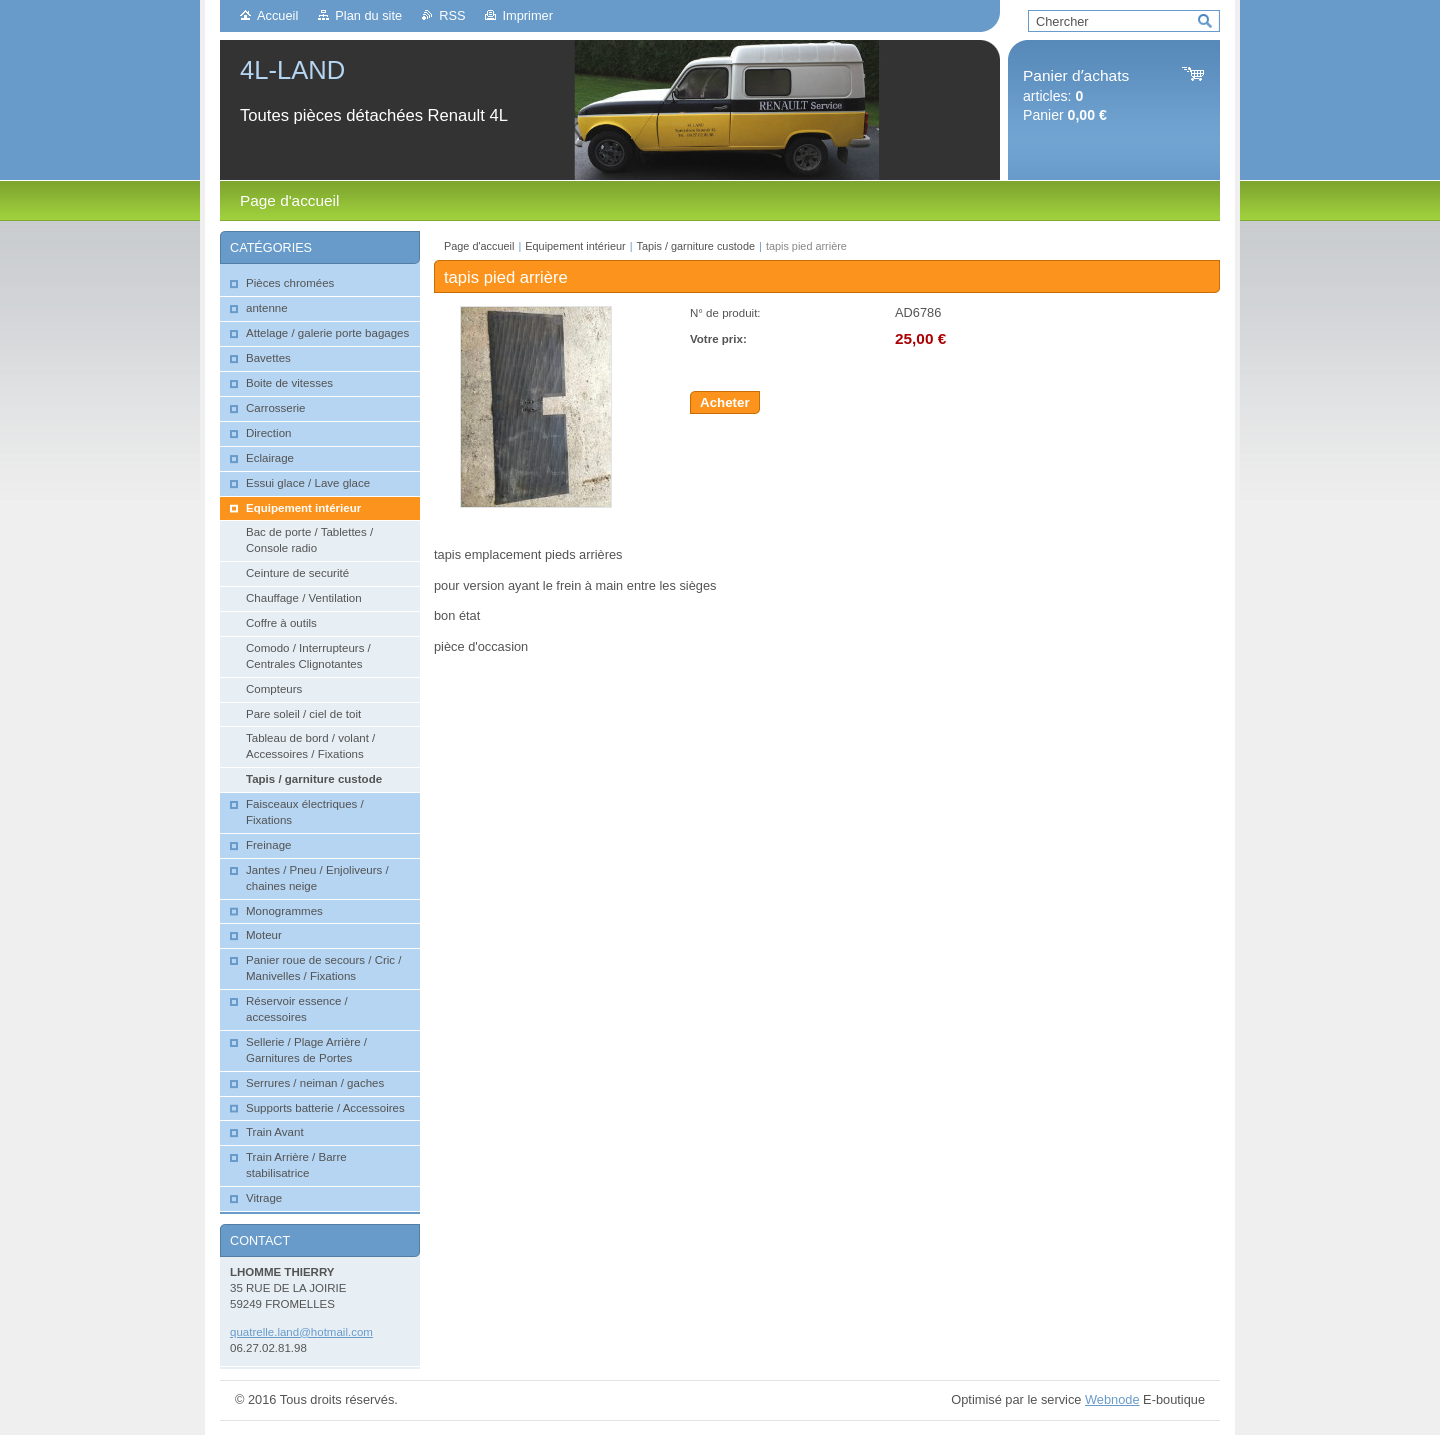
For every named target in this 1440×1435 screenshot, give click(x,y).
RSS (452, 15)
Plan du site (368, 15)
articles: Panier (1076, 95)
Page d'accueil (479, 246)
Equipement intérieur (575, 246)
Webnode (1112, 1399)
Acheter (725, 402)
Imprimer (527, 15)
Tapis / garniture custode (696, 246)
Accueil (277, 15)
